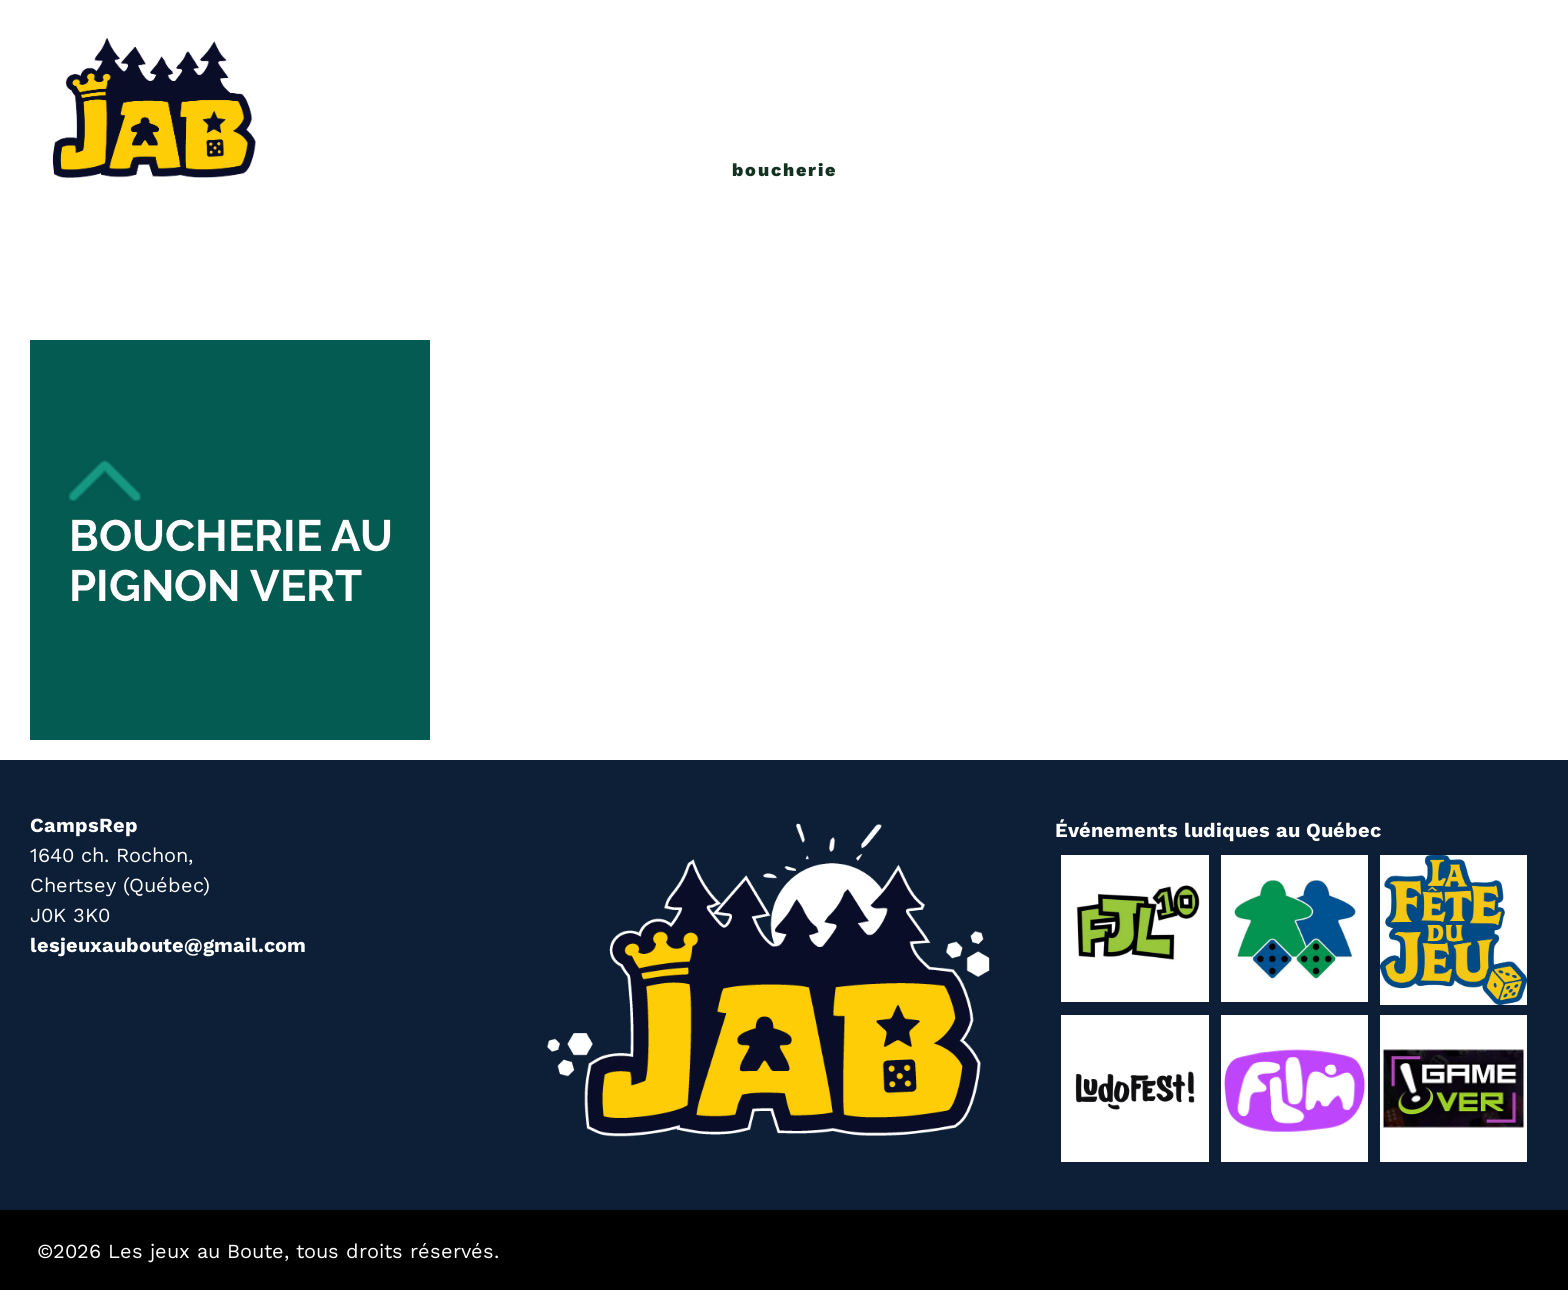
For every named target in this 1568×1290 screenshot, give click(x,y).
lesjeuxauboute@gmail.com (168, 945)
